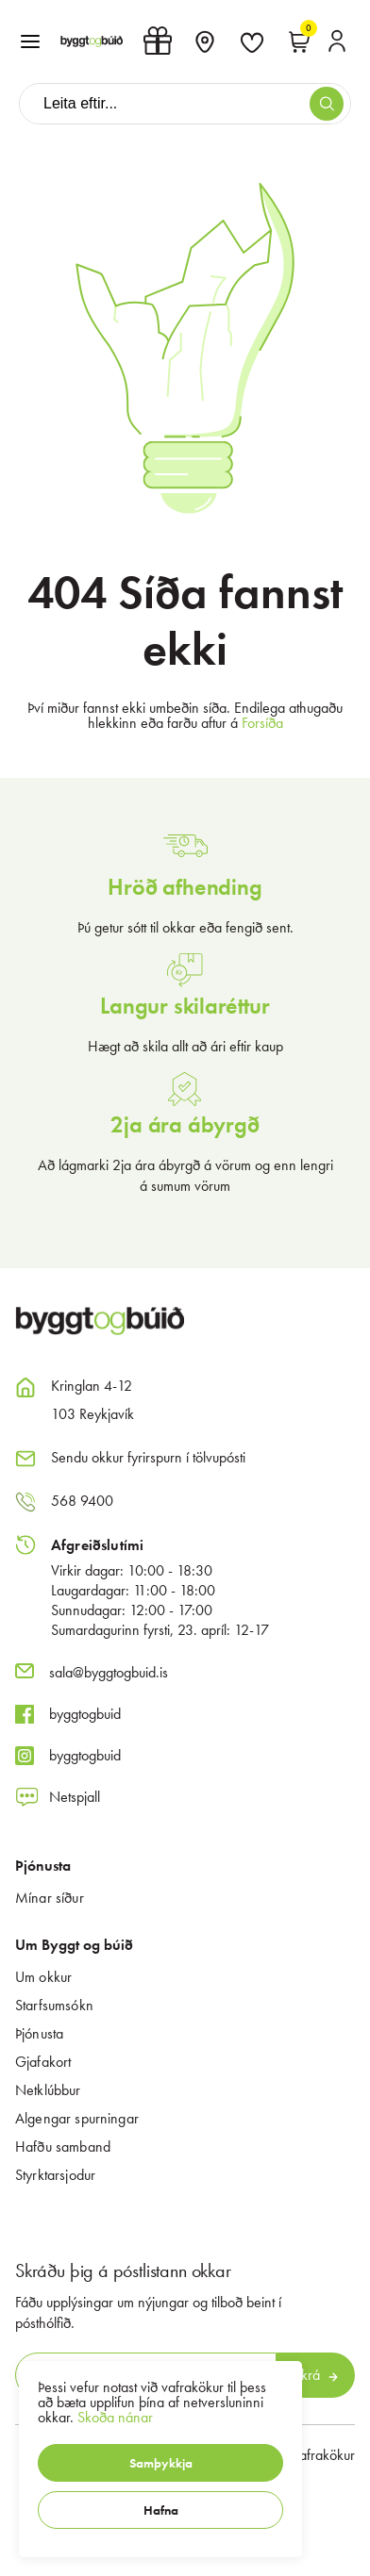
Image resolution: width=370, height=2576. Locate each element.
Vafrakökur (323, 2455)
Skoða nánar (115, 2417)
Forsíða (262, 723)
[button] (160, 2463)
